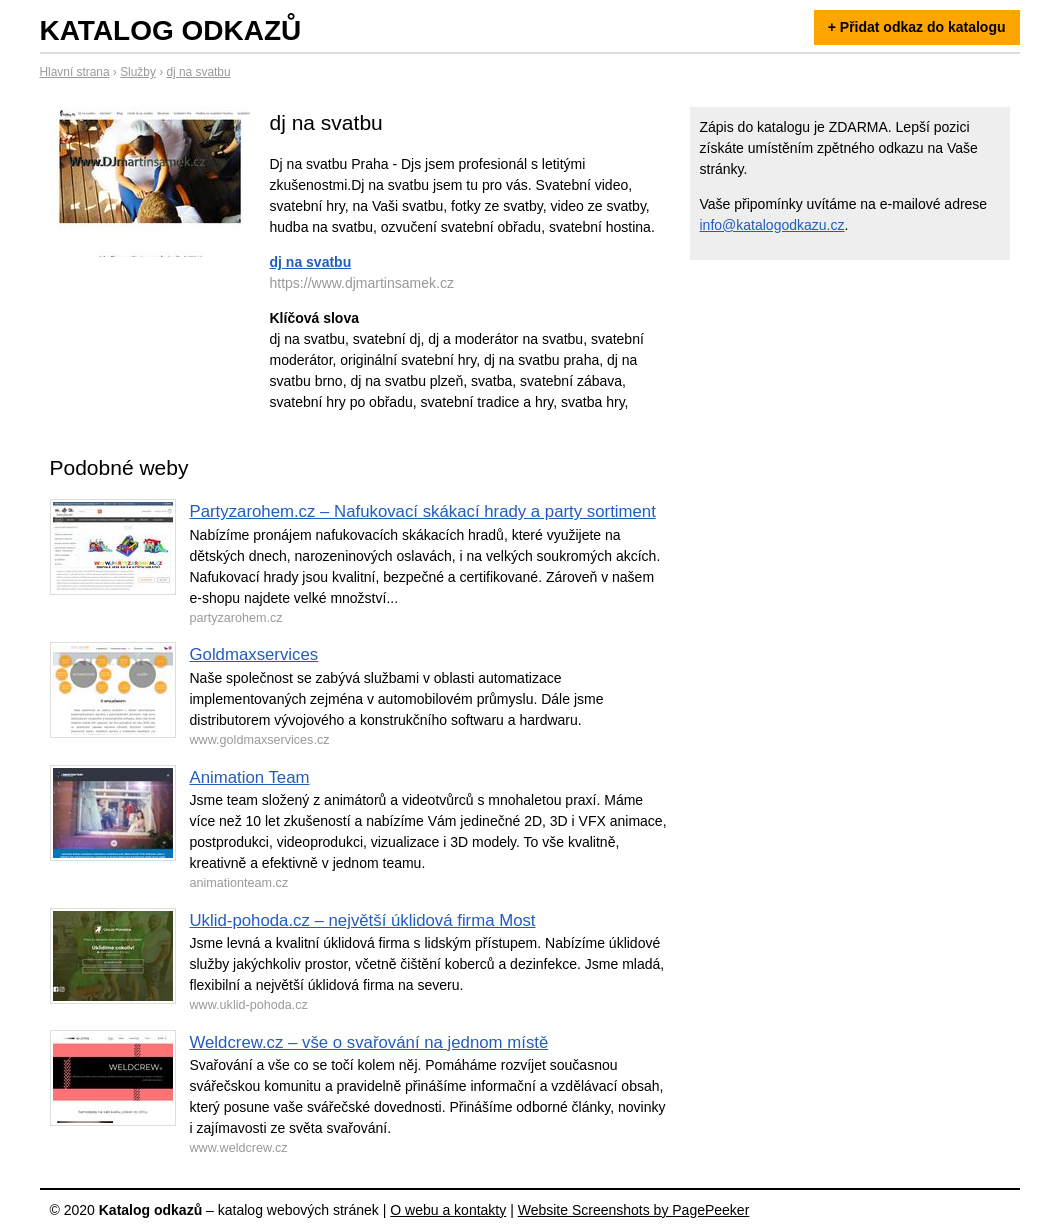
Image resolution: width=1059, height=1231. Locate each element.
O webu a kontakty (448, 1210)
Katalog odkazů (171, 30)
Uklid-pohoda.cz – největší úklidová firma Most (363, 920)
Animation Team (250, 777)
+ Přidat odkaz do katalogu (917, 27)
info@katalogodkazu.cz (772, 225)
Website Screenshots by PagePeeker (634, 1210)
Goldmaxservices (254, 654)
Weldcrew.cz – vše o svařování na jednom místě (369, 1042)
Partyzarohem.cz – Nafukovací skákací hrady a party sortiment (423, 511)
